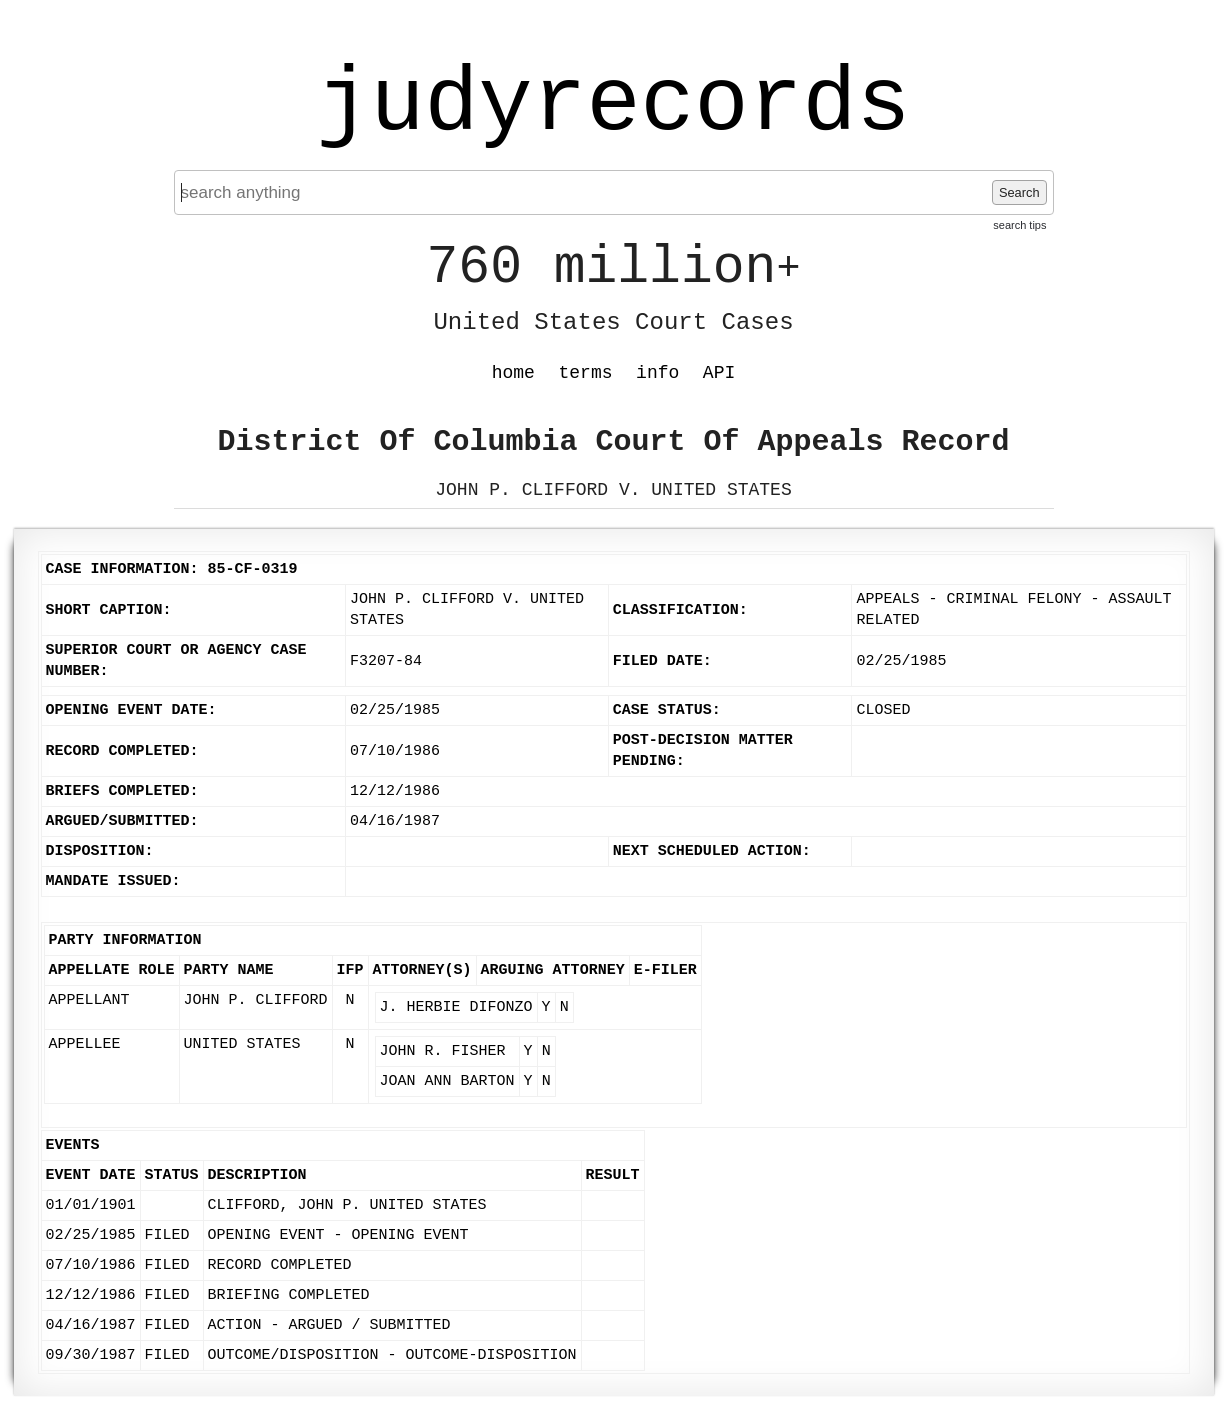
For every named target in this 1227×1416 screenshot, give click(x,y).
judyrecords (613, 105)
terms (586, 373)
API (719, 373)
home (513, 373)
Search (1019, 192)
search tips (1019, 225)
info (657, 373)
